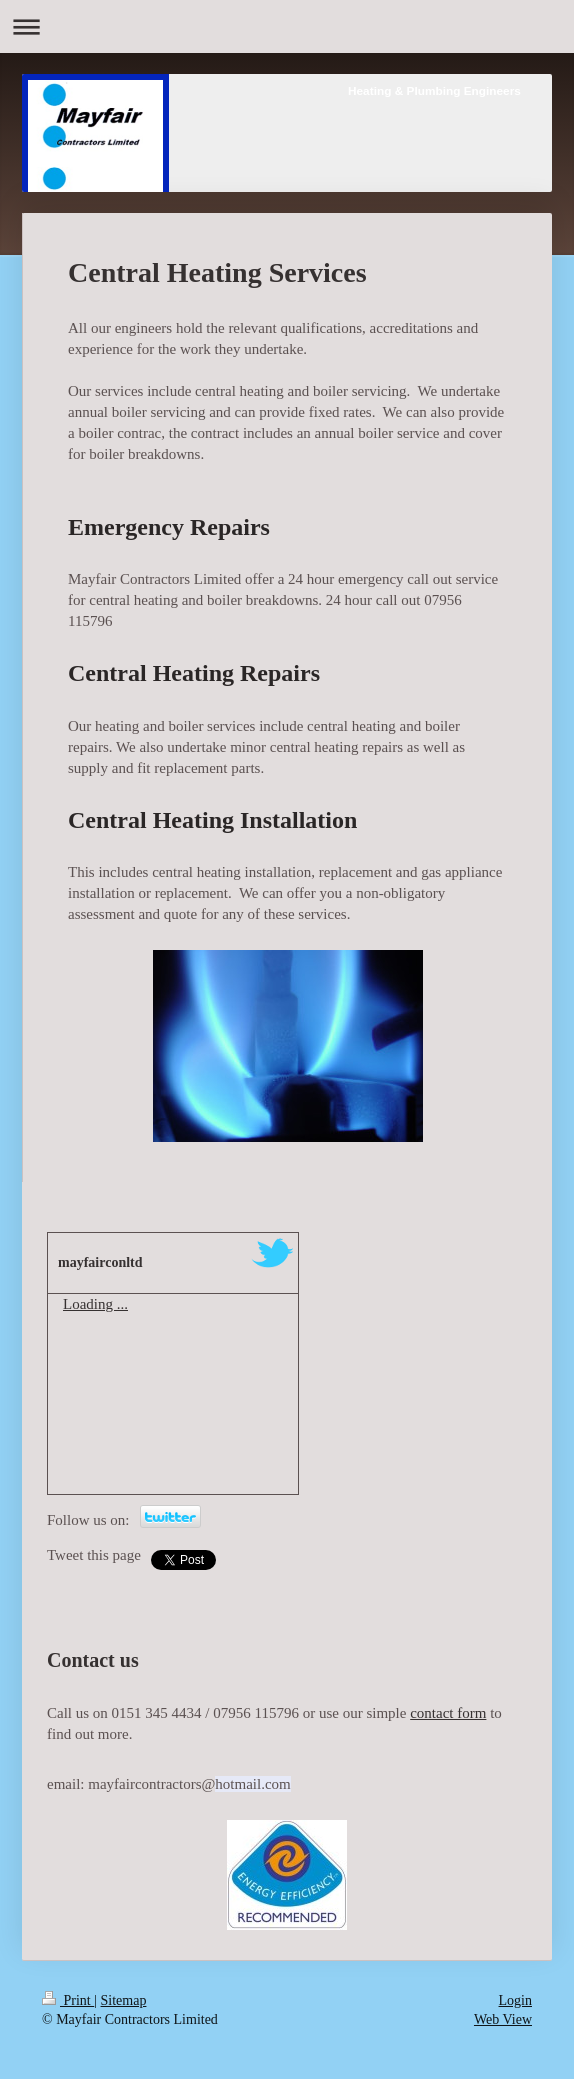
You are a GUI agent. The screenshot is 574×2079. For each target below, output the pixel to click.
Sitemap (124, 2000)
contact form (448, 1713)
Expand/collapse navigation (287, 26)
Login (515, 2000)
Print (68, 2000)
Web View (503, 2019)
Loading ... (95, 1304)
